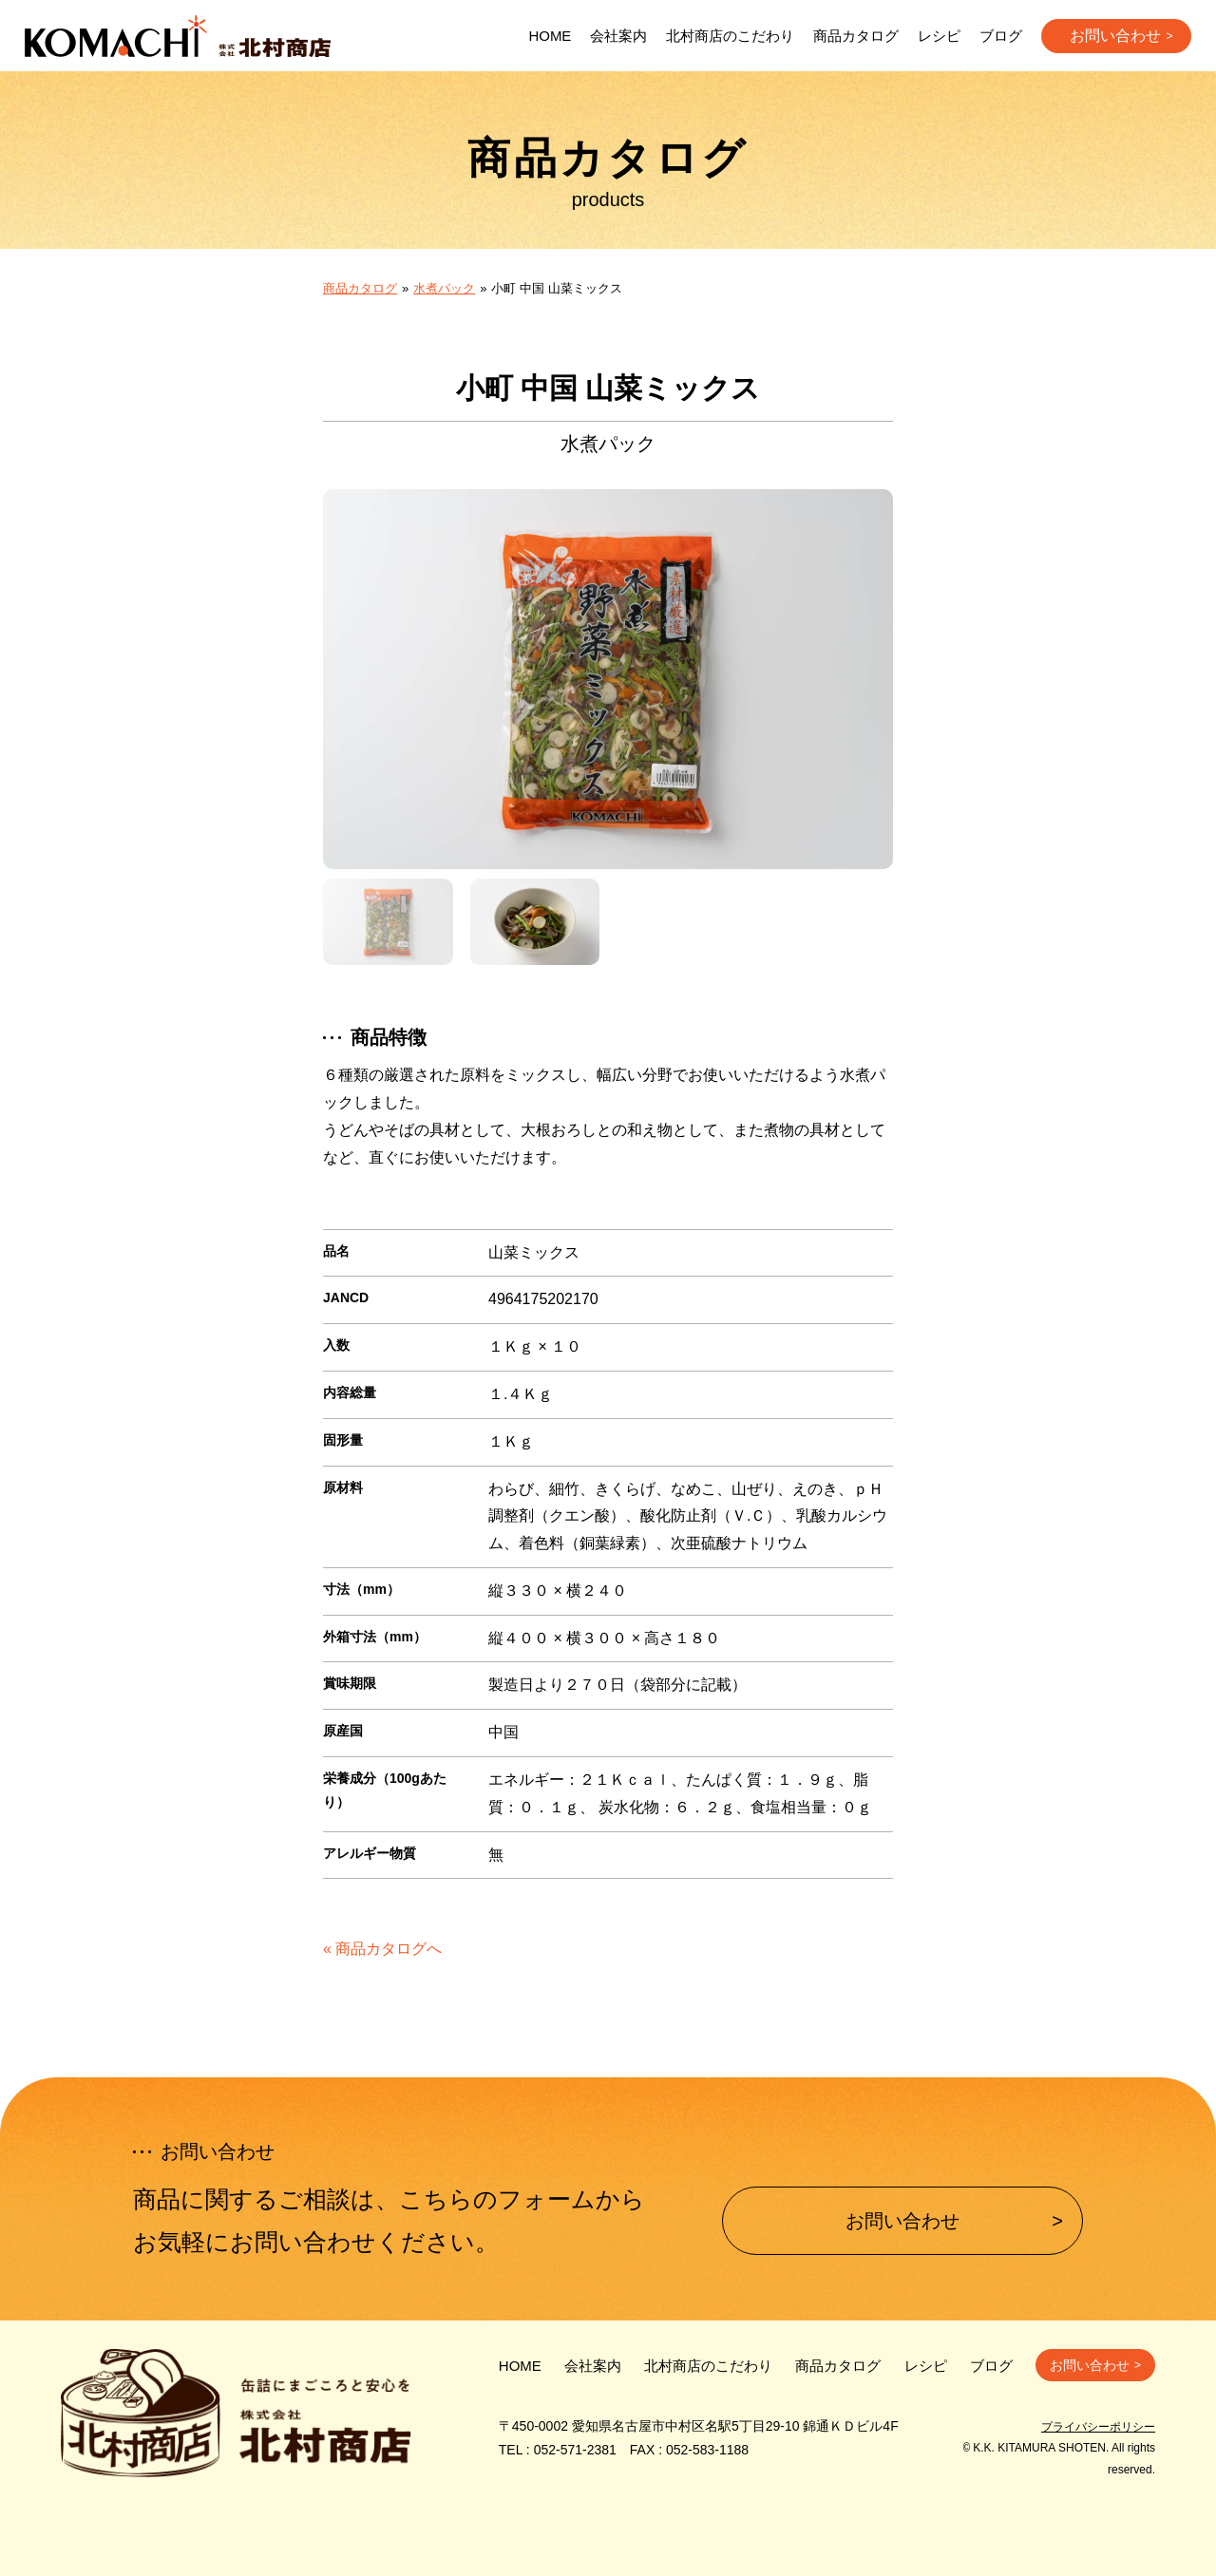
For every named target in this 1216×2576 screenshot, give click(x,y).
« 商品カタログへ (382, 1949)
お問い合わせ (1115, 36)
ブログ (1000, 36)
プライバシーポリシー (1098, 2427)
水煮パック (444, 288)
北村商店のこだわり (730, 36)
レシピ (939, 36)
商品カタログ (856, 36)
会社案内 (618, 36)
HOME (549, 36)
